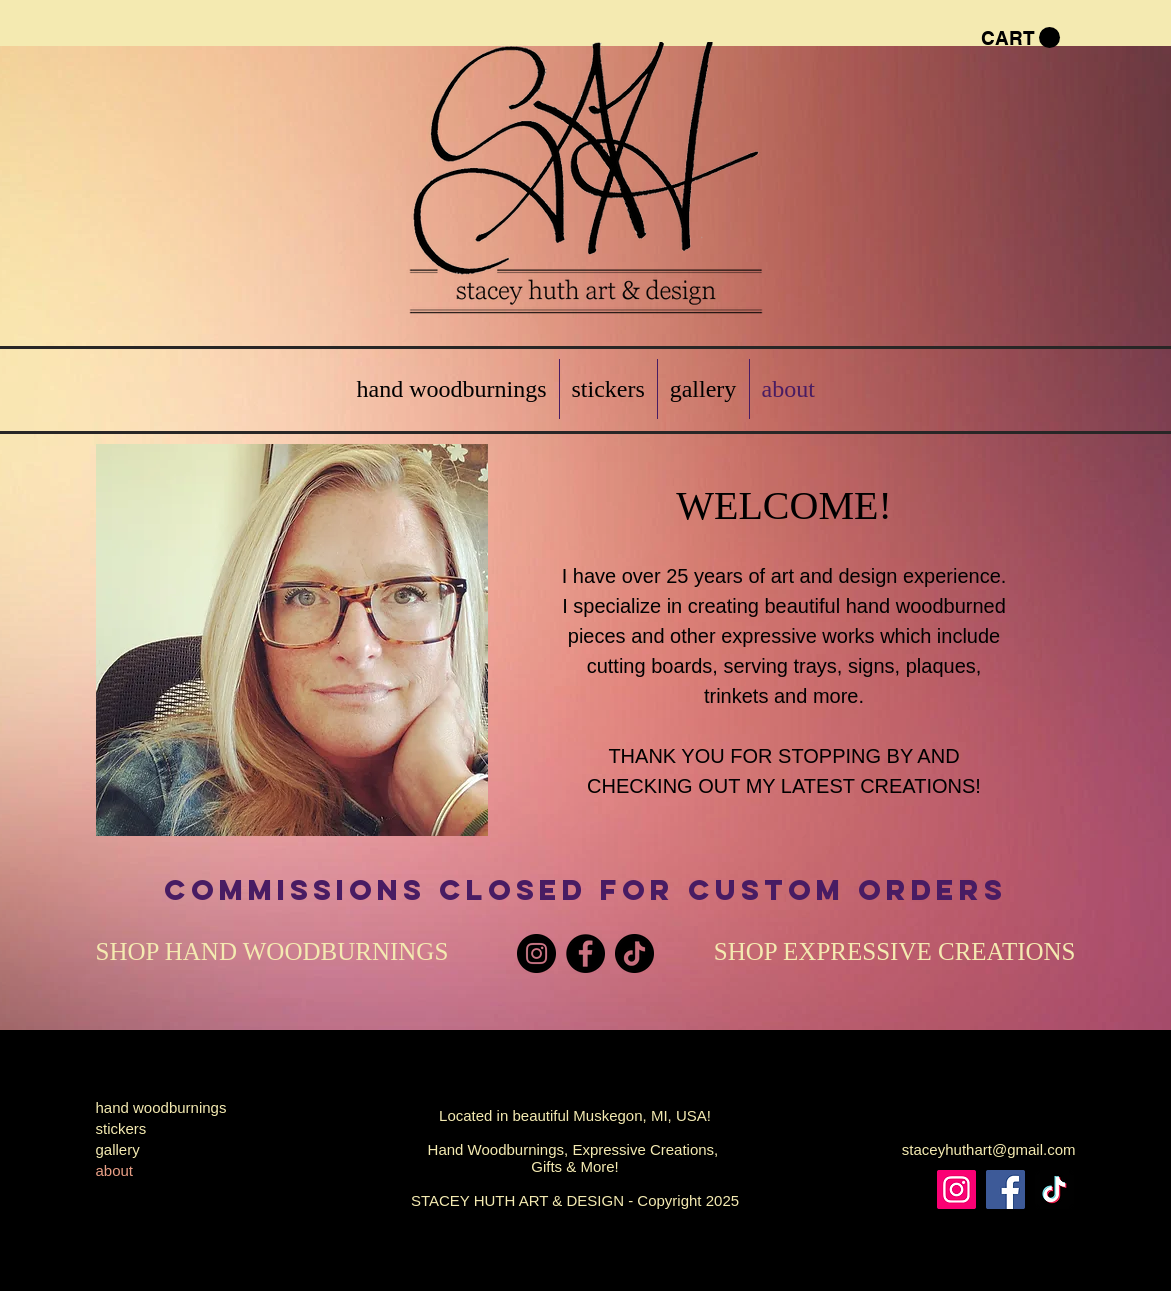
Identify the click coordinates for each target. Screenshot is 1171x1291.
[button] (1020, 38)
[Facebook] (585, 953)
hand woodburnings (161, 1107)
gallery (118, 1149)
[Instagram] (536, 953)
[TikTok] (634, 953)
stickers (121, 1128)
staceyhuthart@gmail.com (989, 1149)
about (115, 1170)
